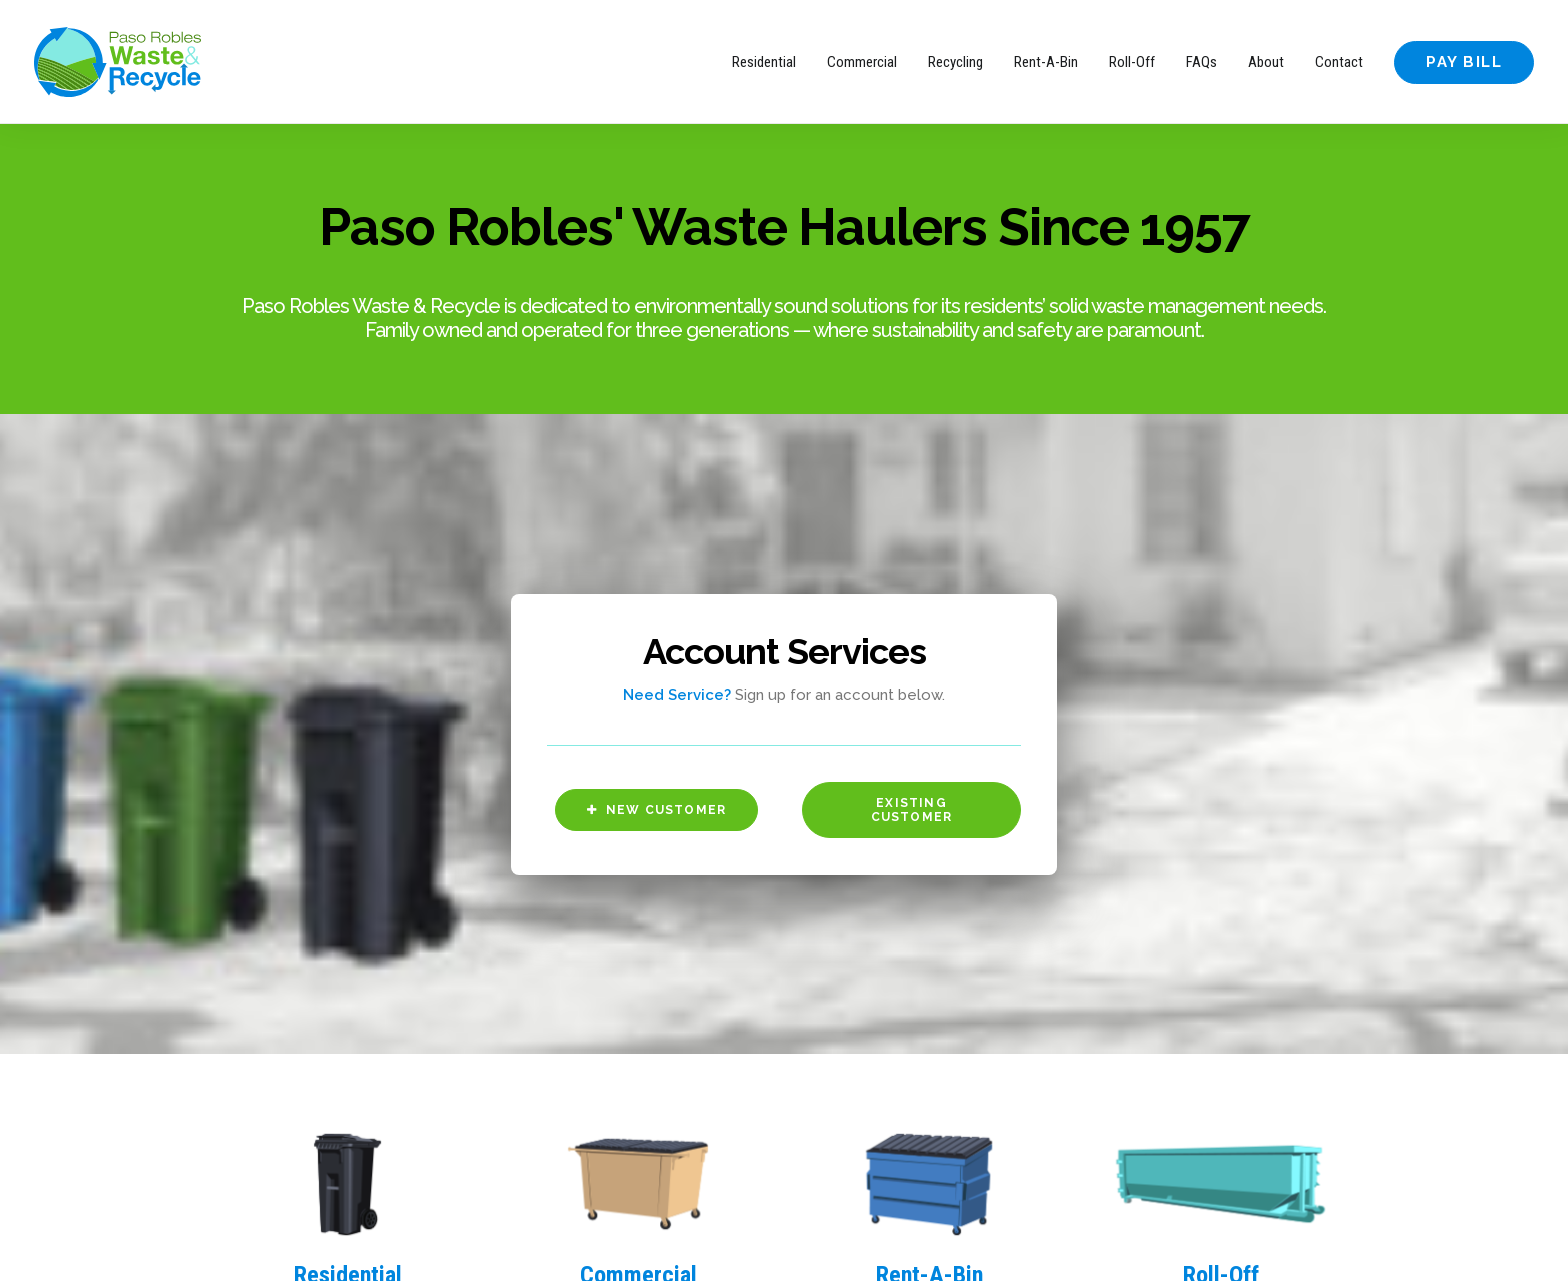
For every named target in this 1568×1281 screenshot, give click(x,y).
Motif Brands (332, 1242)
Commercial (862, 62)
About (1266, 62)
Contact (1339, 62)
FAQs (1201, 62)
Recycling (955, 62)
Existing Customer (912, 671)
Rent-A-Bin (1046, 62)
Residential (764, 62)
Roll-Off (1132, 62)
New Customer (657, 671)
